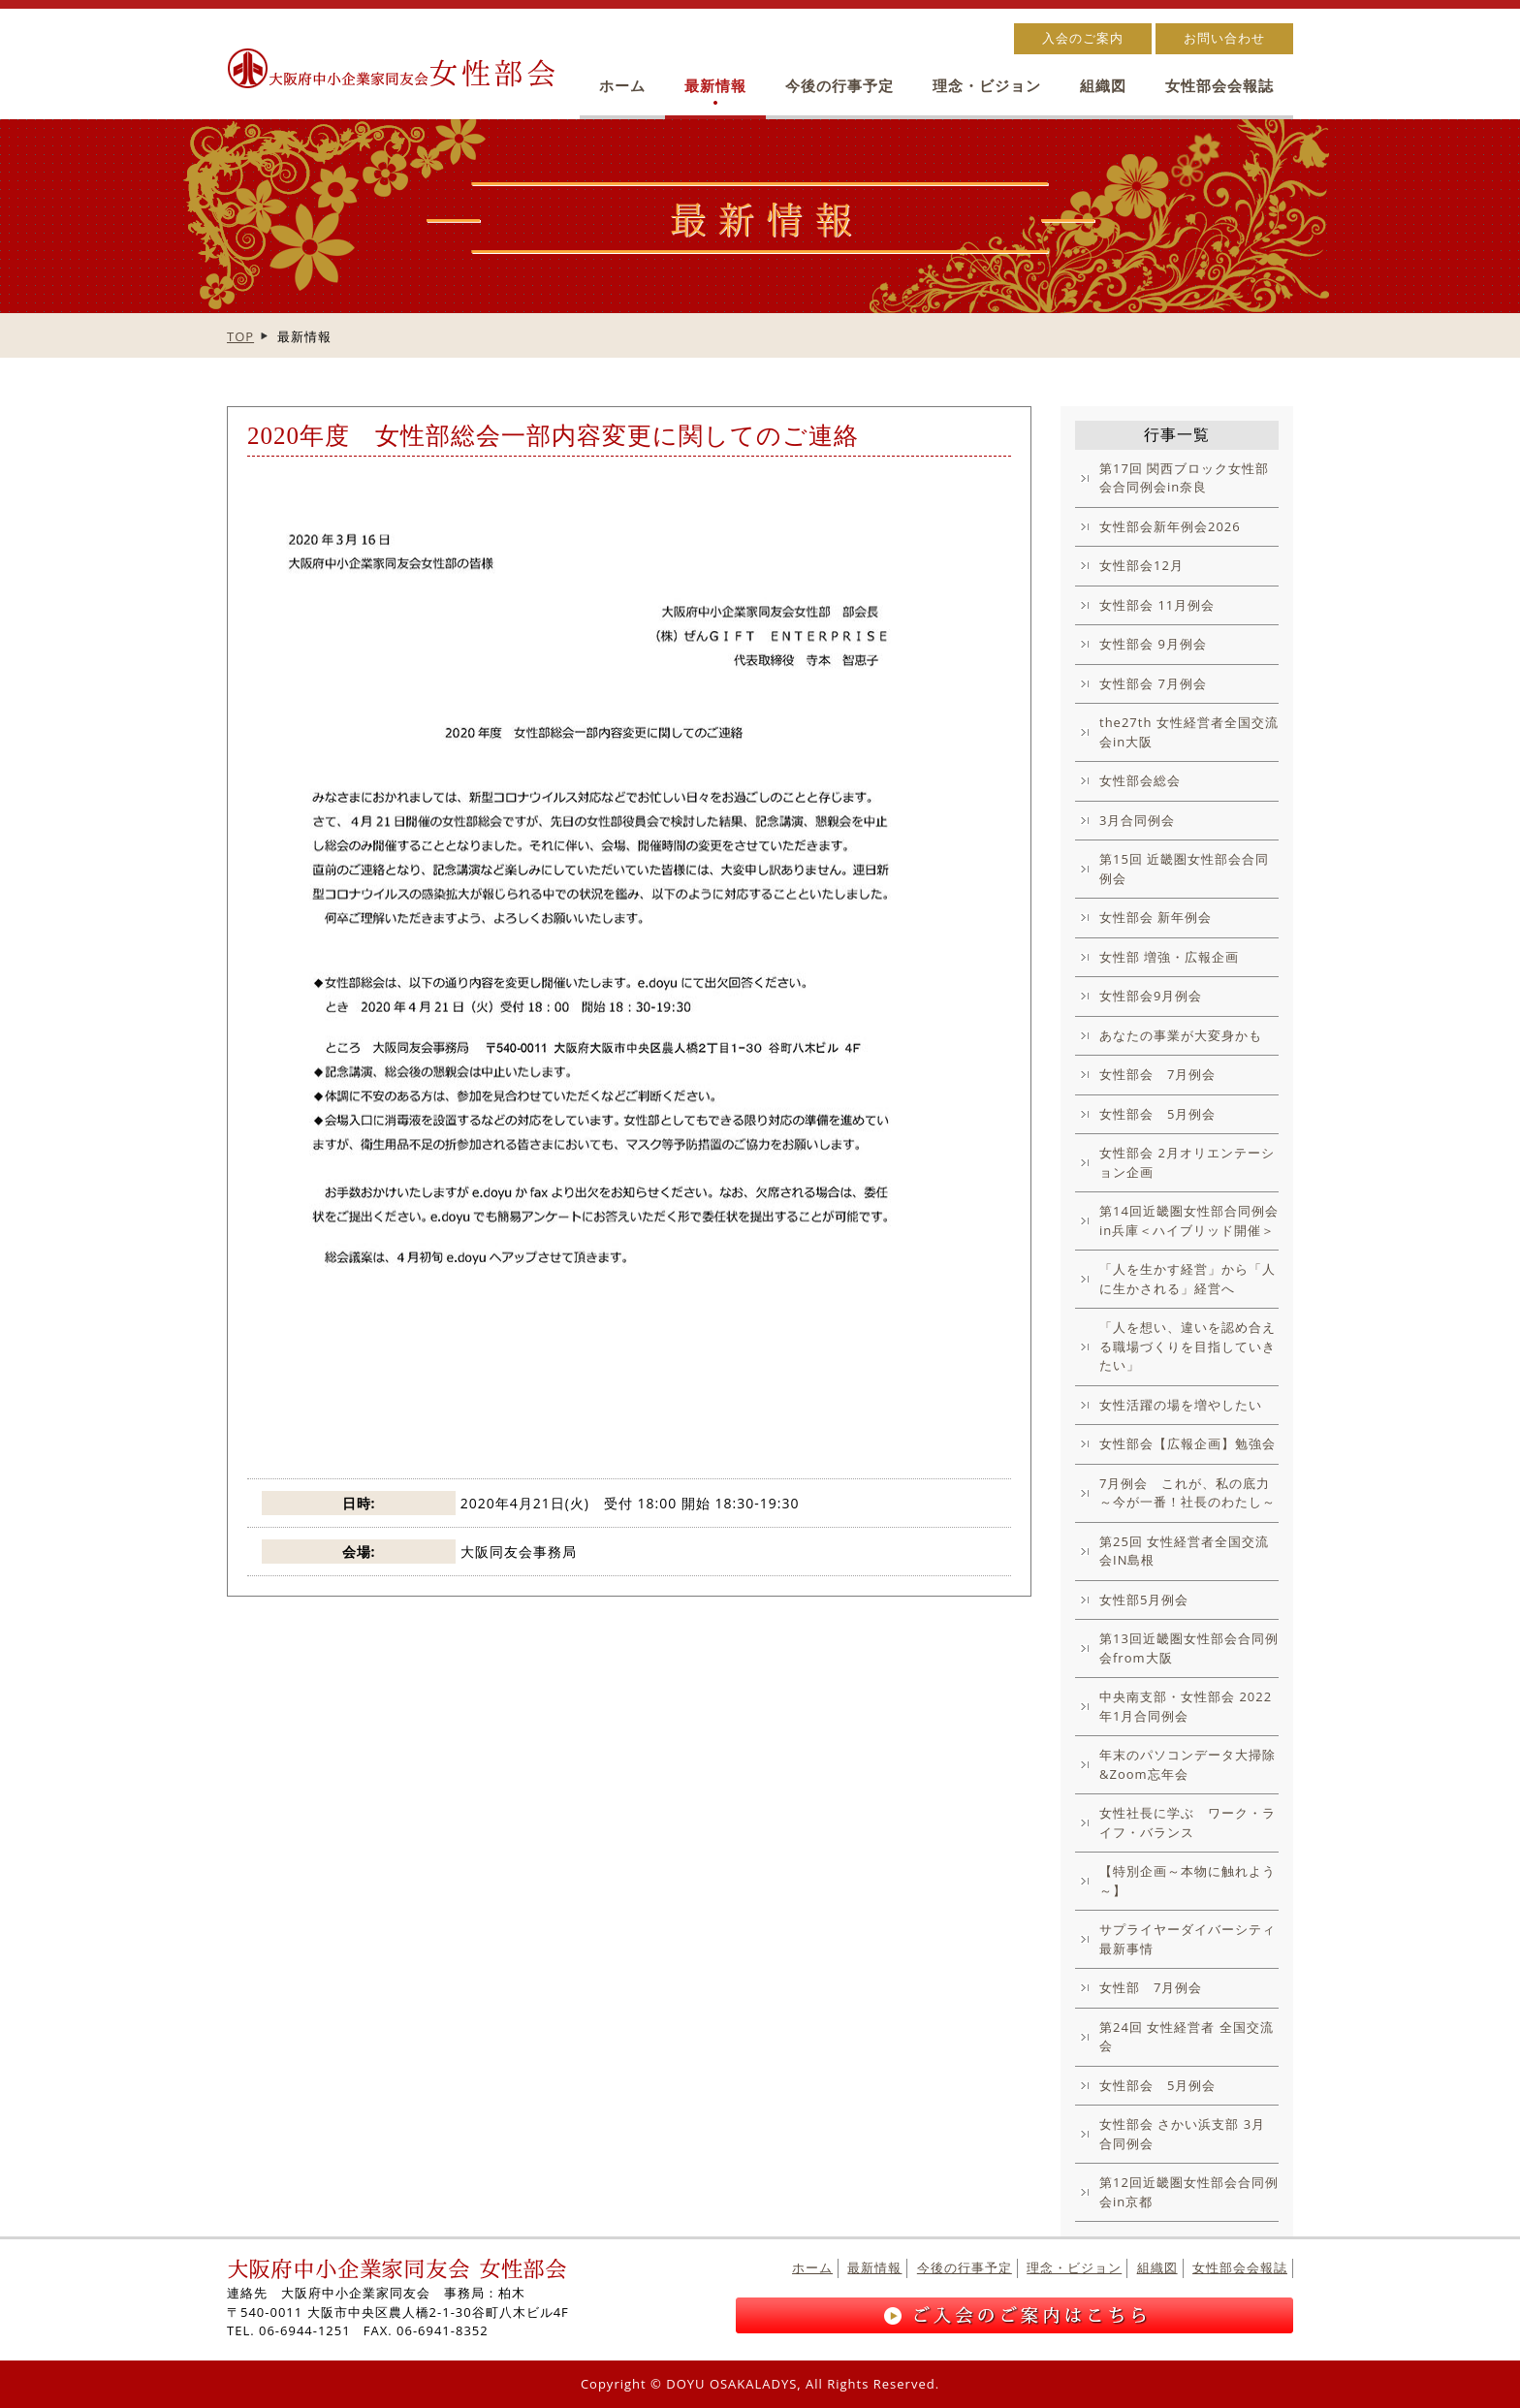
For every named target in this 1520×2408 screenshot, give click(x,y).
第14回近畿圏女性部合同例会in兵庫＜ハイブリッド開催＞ (1189, 1220)
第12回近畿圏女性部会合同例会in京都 (1189, 2191)
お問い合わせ (1224, 38)
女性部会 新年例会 (1155, 917)
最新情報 (715, 86)
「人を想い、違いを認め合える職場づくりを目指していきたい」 (1187, 1346)
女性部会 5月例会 (1157, 1114)
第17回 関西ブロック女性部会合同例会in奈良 (1184, 477)
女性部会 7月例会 (1153, 683)
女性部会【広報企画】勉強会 (1187, 1443)
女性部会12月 (1141, 565)
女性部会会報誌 (1219, 86)
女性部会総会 (1140, 780)
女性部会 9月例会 (1153, 643)
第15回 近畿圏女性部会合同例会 (1184, 868)
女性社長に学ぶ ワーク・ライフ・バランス (1187, 1822)
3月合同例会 (1137, 820)
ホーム (622, 86)
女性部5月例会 (1143, 1599)
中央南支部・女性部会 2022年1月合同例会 (1185, 1706)
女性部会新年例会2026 (1170, 526)
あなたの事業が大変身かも (1180, 1035)
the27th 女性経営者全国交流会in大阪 (1189, 731)
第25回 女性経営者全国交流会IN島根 (1184, 1551)
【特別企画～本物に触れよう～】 (1187, 1880)
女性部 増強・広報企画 (1169, 957)
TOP (240, 336)
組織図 (1103, 86)
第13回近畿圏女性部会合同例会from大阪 (1189, 1648)
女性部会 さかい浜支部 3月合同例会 (1182, 2133)
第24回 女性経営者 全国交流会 (1186, 2036)
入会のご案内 (1083, 38)
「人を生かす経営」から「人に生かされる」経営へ (1187, 1278)
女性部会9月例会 (1150, 995)
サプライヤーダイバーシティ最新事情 (1187, 1938)
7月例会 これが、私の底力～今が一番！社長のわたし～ (1187, 1492)
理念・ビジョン (987, 86)
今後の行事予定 (839, 86)
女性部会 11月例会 (1157, 605)
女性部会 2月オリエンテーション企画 (1187, 1162)
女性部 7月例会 (1150, 1987)
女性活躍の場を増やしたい (1180, 1404)
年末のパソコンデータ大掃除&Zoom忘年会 (1187, 1764)
